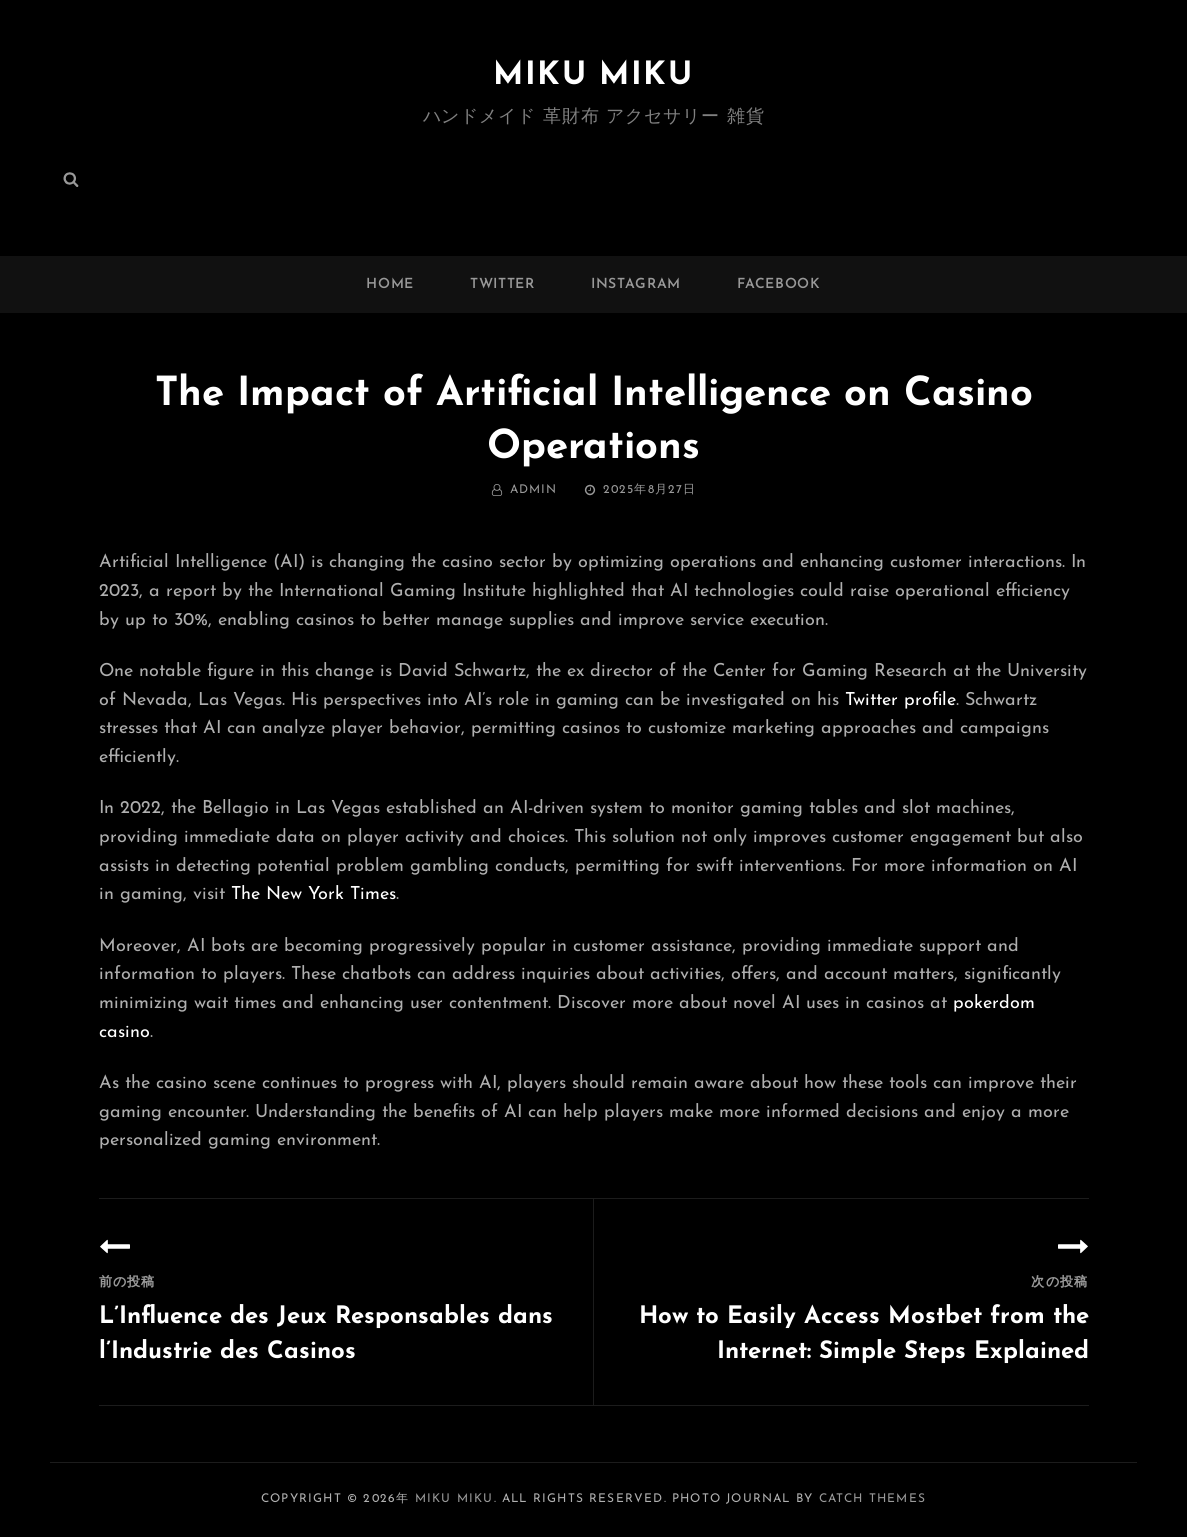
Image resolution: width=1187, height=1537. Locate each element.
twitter (502, 284)
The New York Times (313, 894)
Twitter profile (900, 700)
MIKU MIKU (593, 76)
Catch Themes (872, 1499)
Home (390, 284)
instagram (636, 284)
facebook (779, 284)
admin (534, 490)
